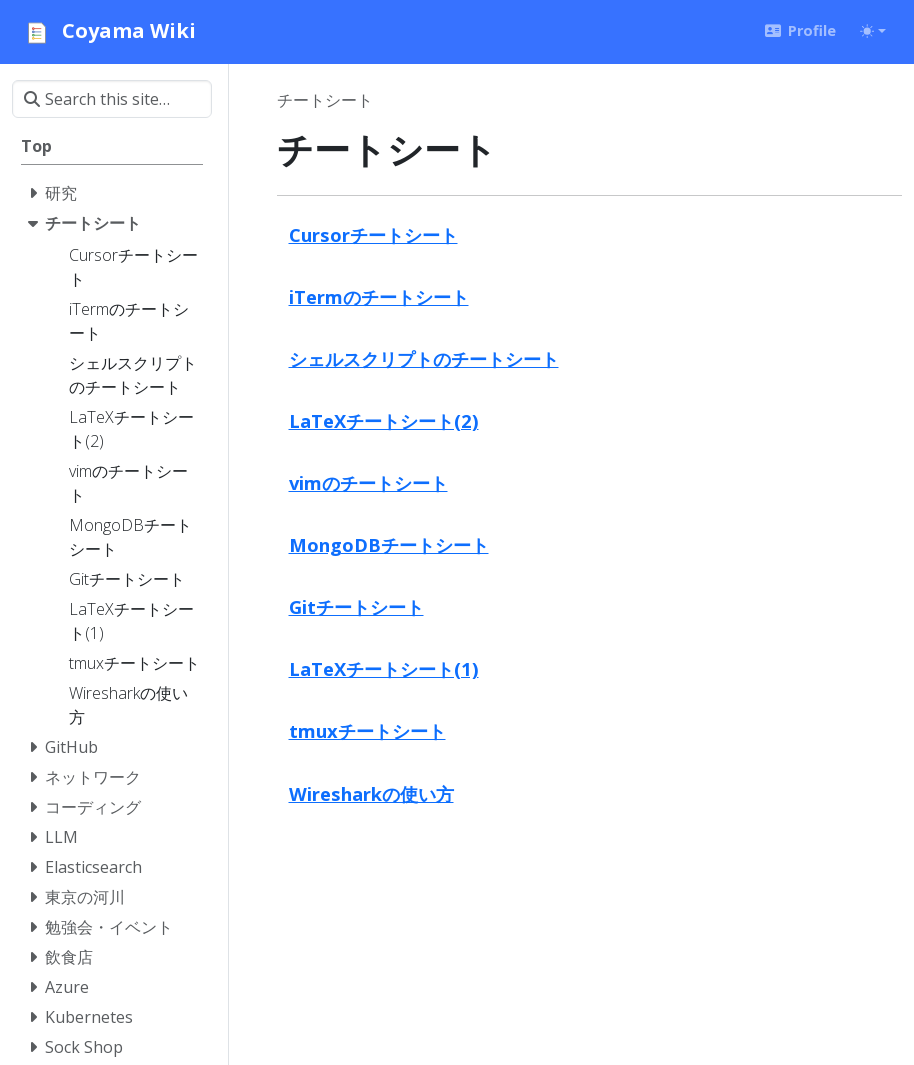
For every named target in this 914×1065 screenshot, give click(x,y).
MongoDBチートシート (389, 544)
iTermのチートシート (379, 296)
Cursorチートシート (373, 234)
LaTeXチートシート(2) (384, 420)
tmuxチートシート (367, 730)
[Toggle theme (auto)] (873, 31)
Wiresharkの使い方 (371, 793)
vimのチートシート (368, 482)
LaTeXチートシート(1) (384, 668)
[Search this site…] (112, 99)
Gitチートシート (356, 606)
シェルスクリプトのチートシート (424, 358)
